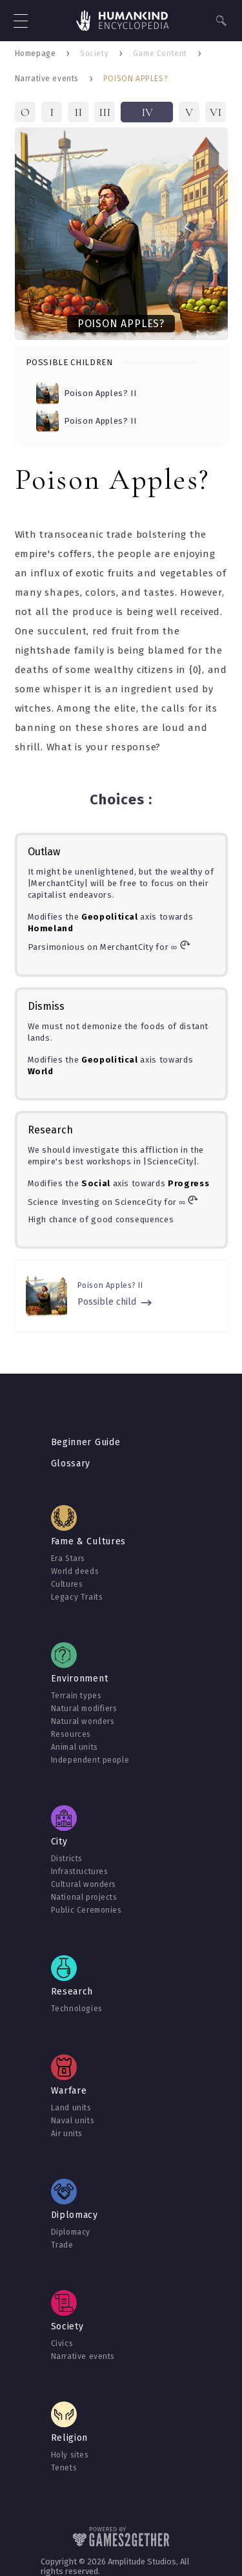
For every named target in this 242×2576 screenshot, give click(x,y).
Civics (62, 2343)
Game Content (160, 53)
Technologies (77, 2008)
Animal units (74, 1747)
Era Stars (68, 1558)
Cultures (67, 1584)
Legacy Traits (77, 1597)
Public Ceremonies (86, 1910)
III (104, 112)
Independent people (90, 1760)
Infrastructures (79, 1871)
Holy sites (70, 2454)
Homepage (35, 53)
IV (147, 112)
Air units (67, 2133)
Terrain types (76, 1695)
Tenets (64, 2467)
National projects (84, 1897)
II (78, 112)
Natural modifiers (84, 1708)
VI (215, 112)
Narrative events (47, 78)
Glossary (71, 1463)
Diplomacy (70, 2232)
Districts (67, 1858)
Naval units (73, 2120)
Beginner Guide (86, 1442)
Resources (71, 1734)
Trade (62, 2244)
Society (94, 53)
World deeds (75, 1571)
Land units (71, 2107)
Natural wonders (83, 1721)
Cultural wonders (84, 1884)
